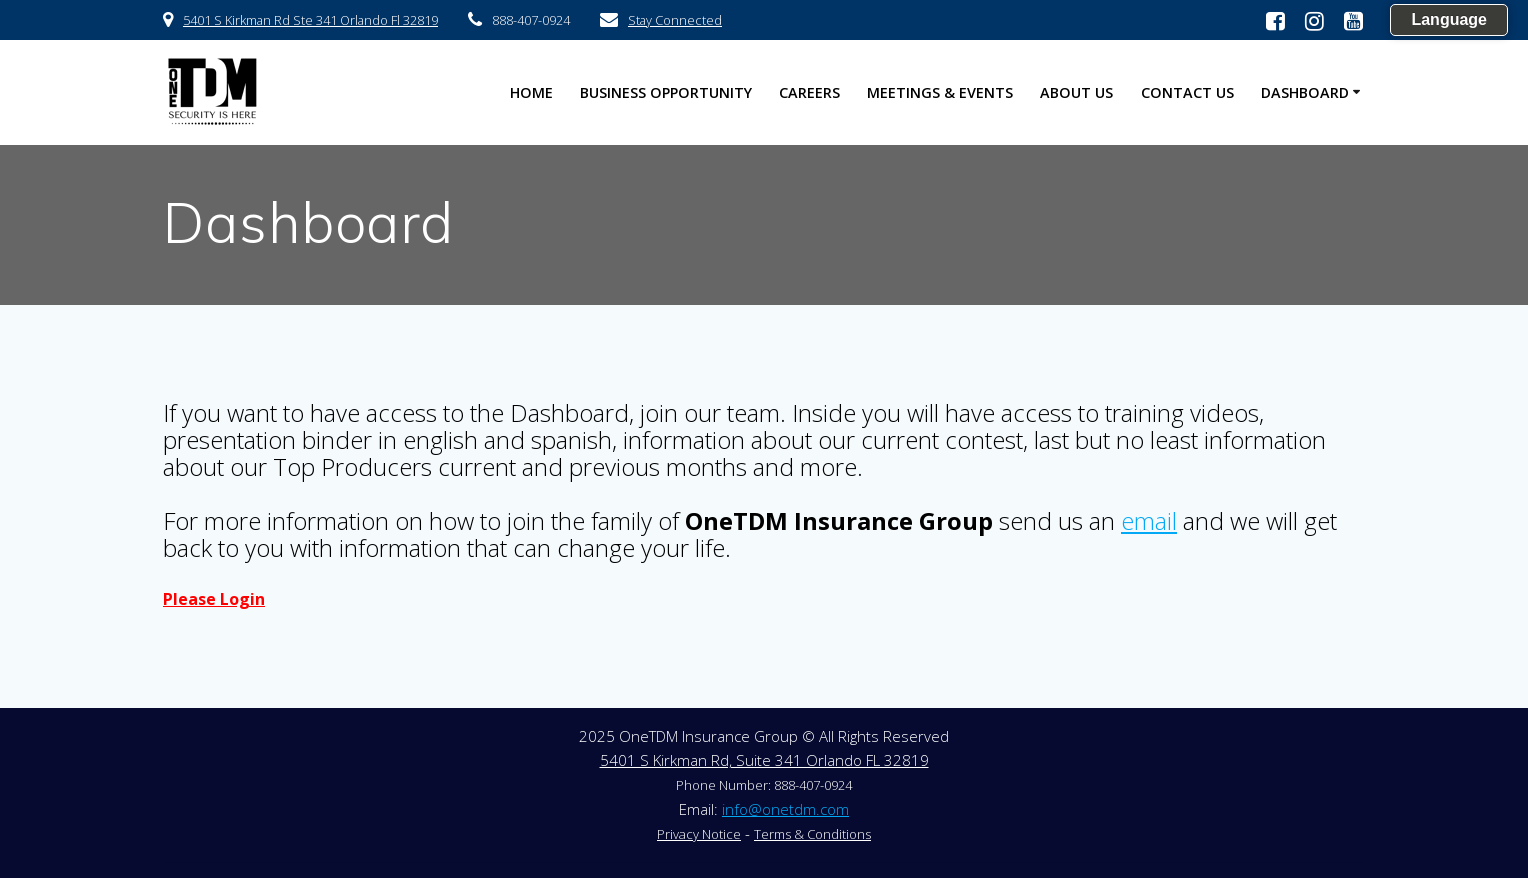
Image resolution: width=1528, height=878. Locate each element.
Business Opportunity (666, 92)
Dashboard (1305, 92)
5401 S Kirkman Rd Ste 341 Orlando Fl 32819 (310, 20)
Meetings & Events (940, 92)
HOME (531, 92)
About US (1076, 92)
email (1149, 520)
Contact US (1187, 92)
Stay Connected (675, 20)
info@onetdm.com (785, 809)
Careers (809, 92)
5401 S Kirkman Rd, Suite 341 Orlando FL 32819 (764, 760)
